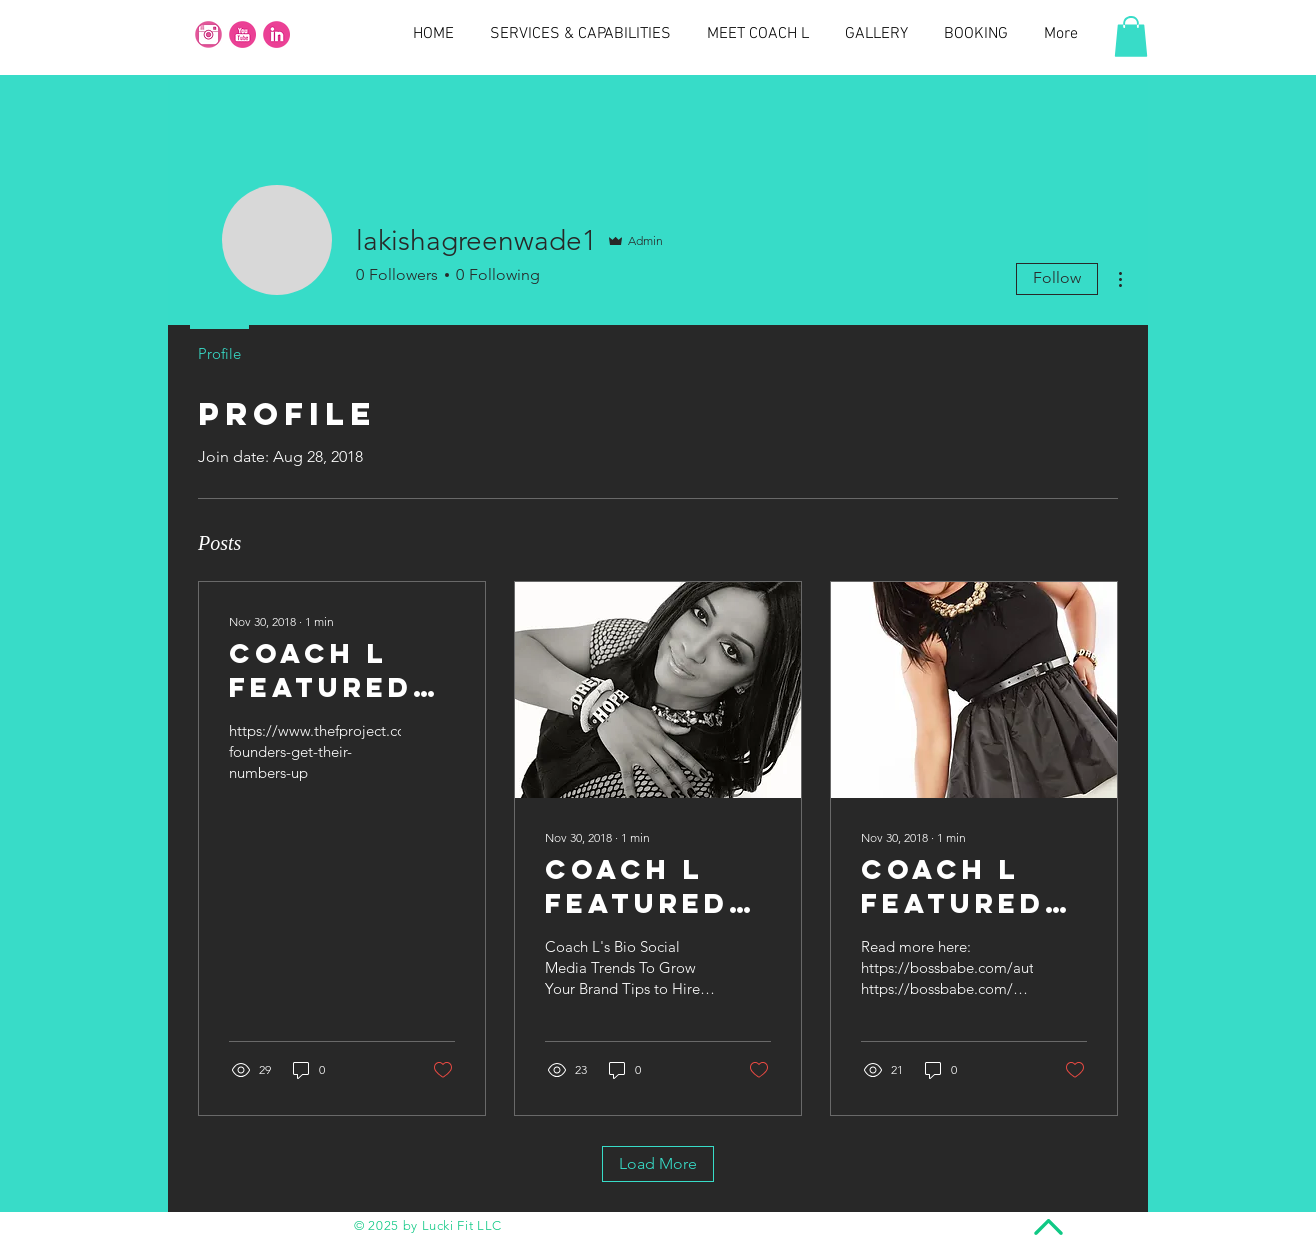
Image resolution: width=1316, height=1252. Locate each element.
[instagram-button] (208, 34)
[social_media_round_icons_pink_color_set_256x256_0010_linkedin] (276, 34)
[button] (1131, 36)
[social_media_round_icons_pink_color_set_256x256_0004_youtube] (242, 34)
